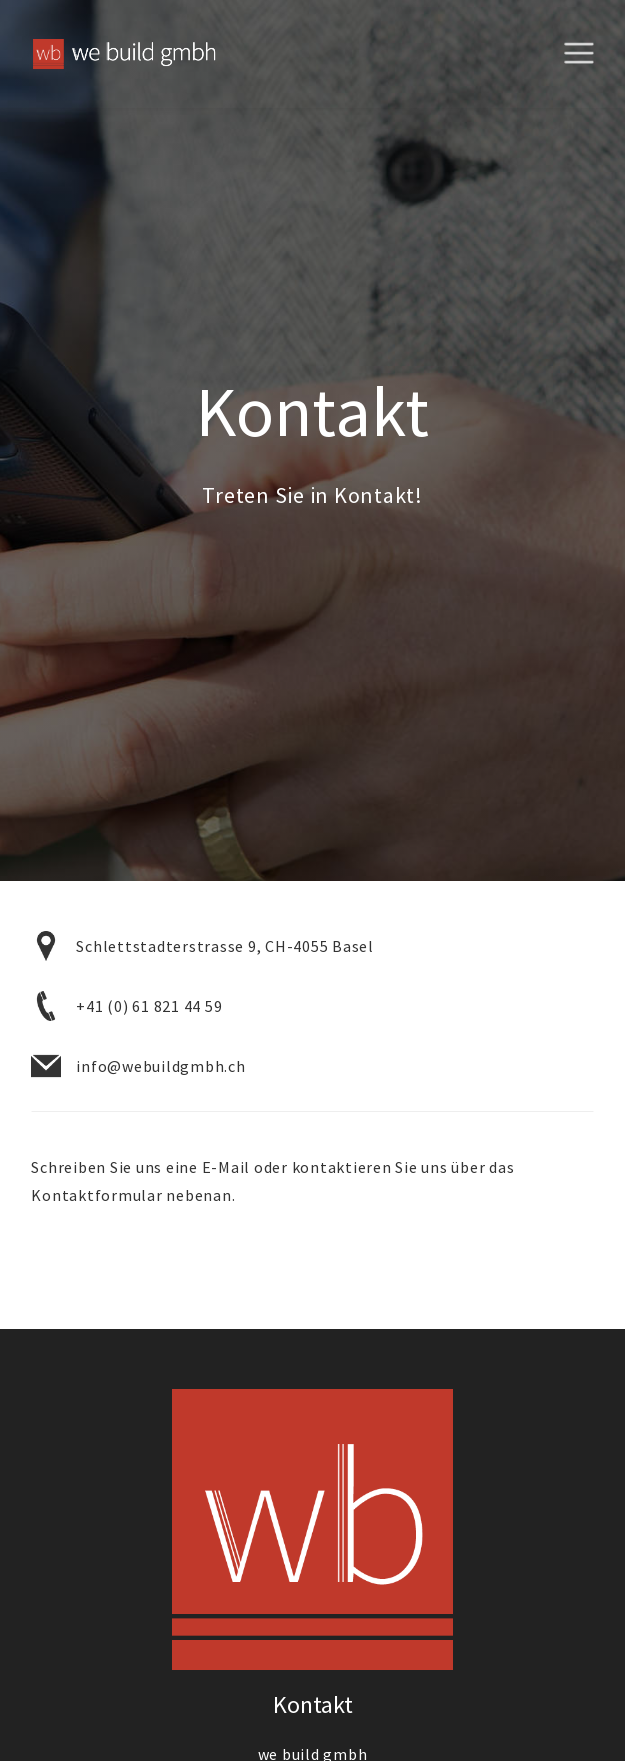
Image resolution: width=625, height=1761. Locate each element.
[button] (585, 54)
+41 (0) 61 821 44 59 (149, 1006)
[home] (115, 54)
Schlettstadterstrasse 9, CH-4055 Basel (225, 946)
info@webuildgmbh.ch (160, 1066)
